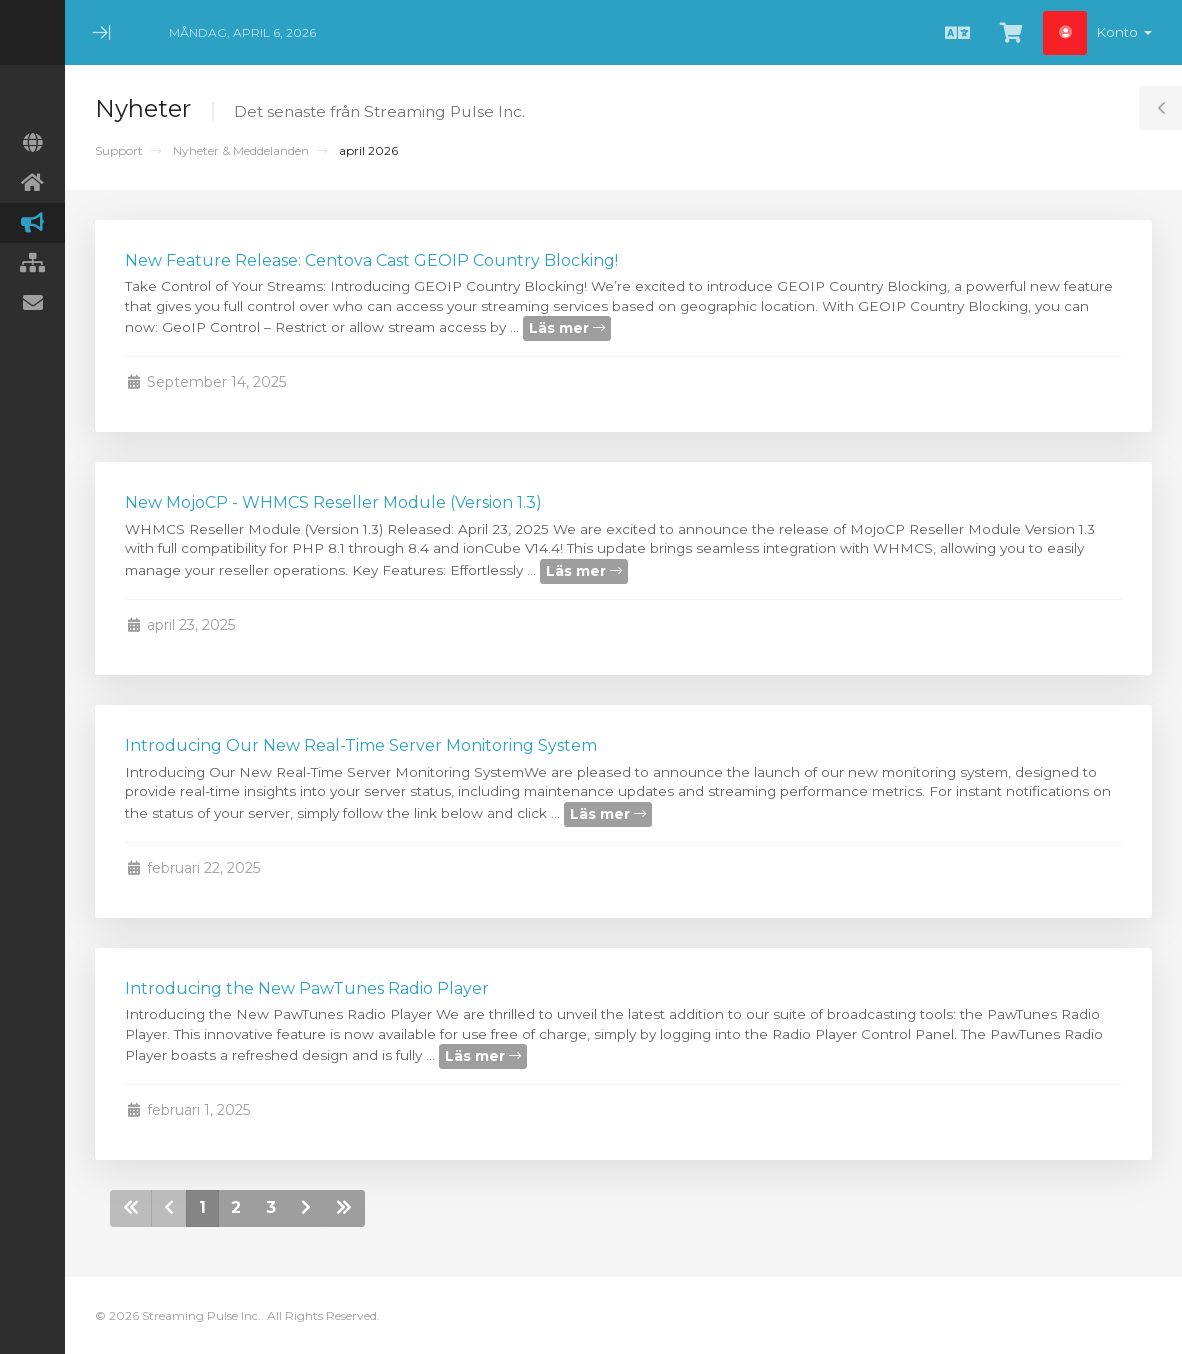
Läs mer (567, 328)
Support (119, 150)
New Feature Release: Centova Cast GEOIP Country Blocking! (371, 260)
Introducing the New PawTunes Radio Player (307, 988)
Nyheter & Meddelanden (241, 150)
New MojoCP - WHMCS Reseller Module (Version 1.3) (333, 502)
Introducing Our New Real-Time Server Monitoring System (361, 745)
